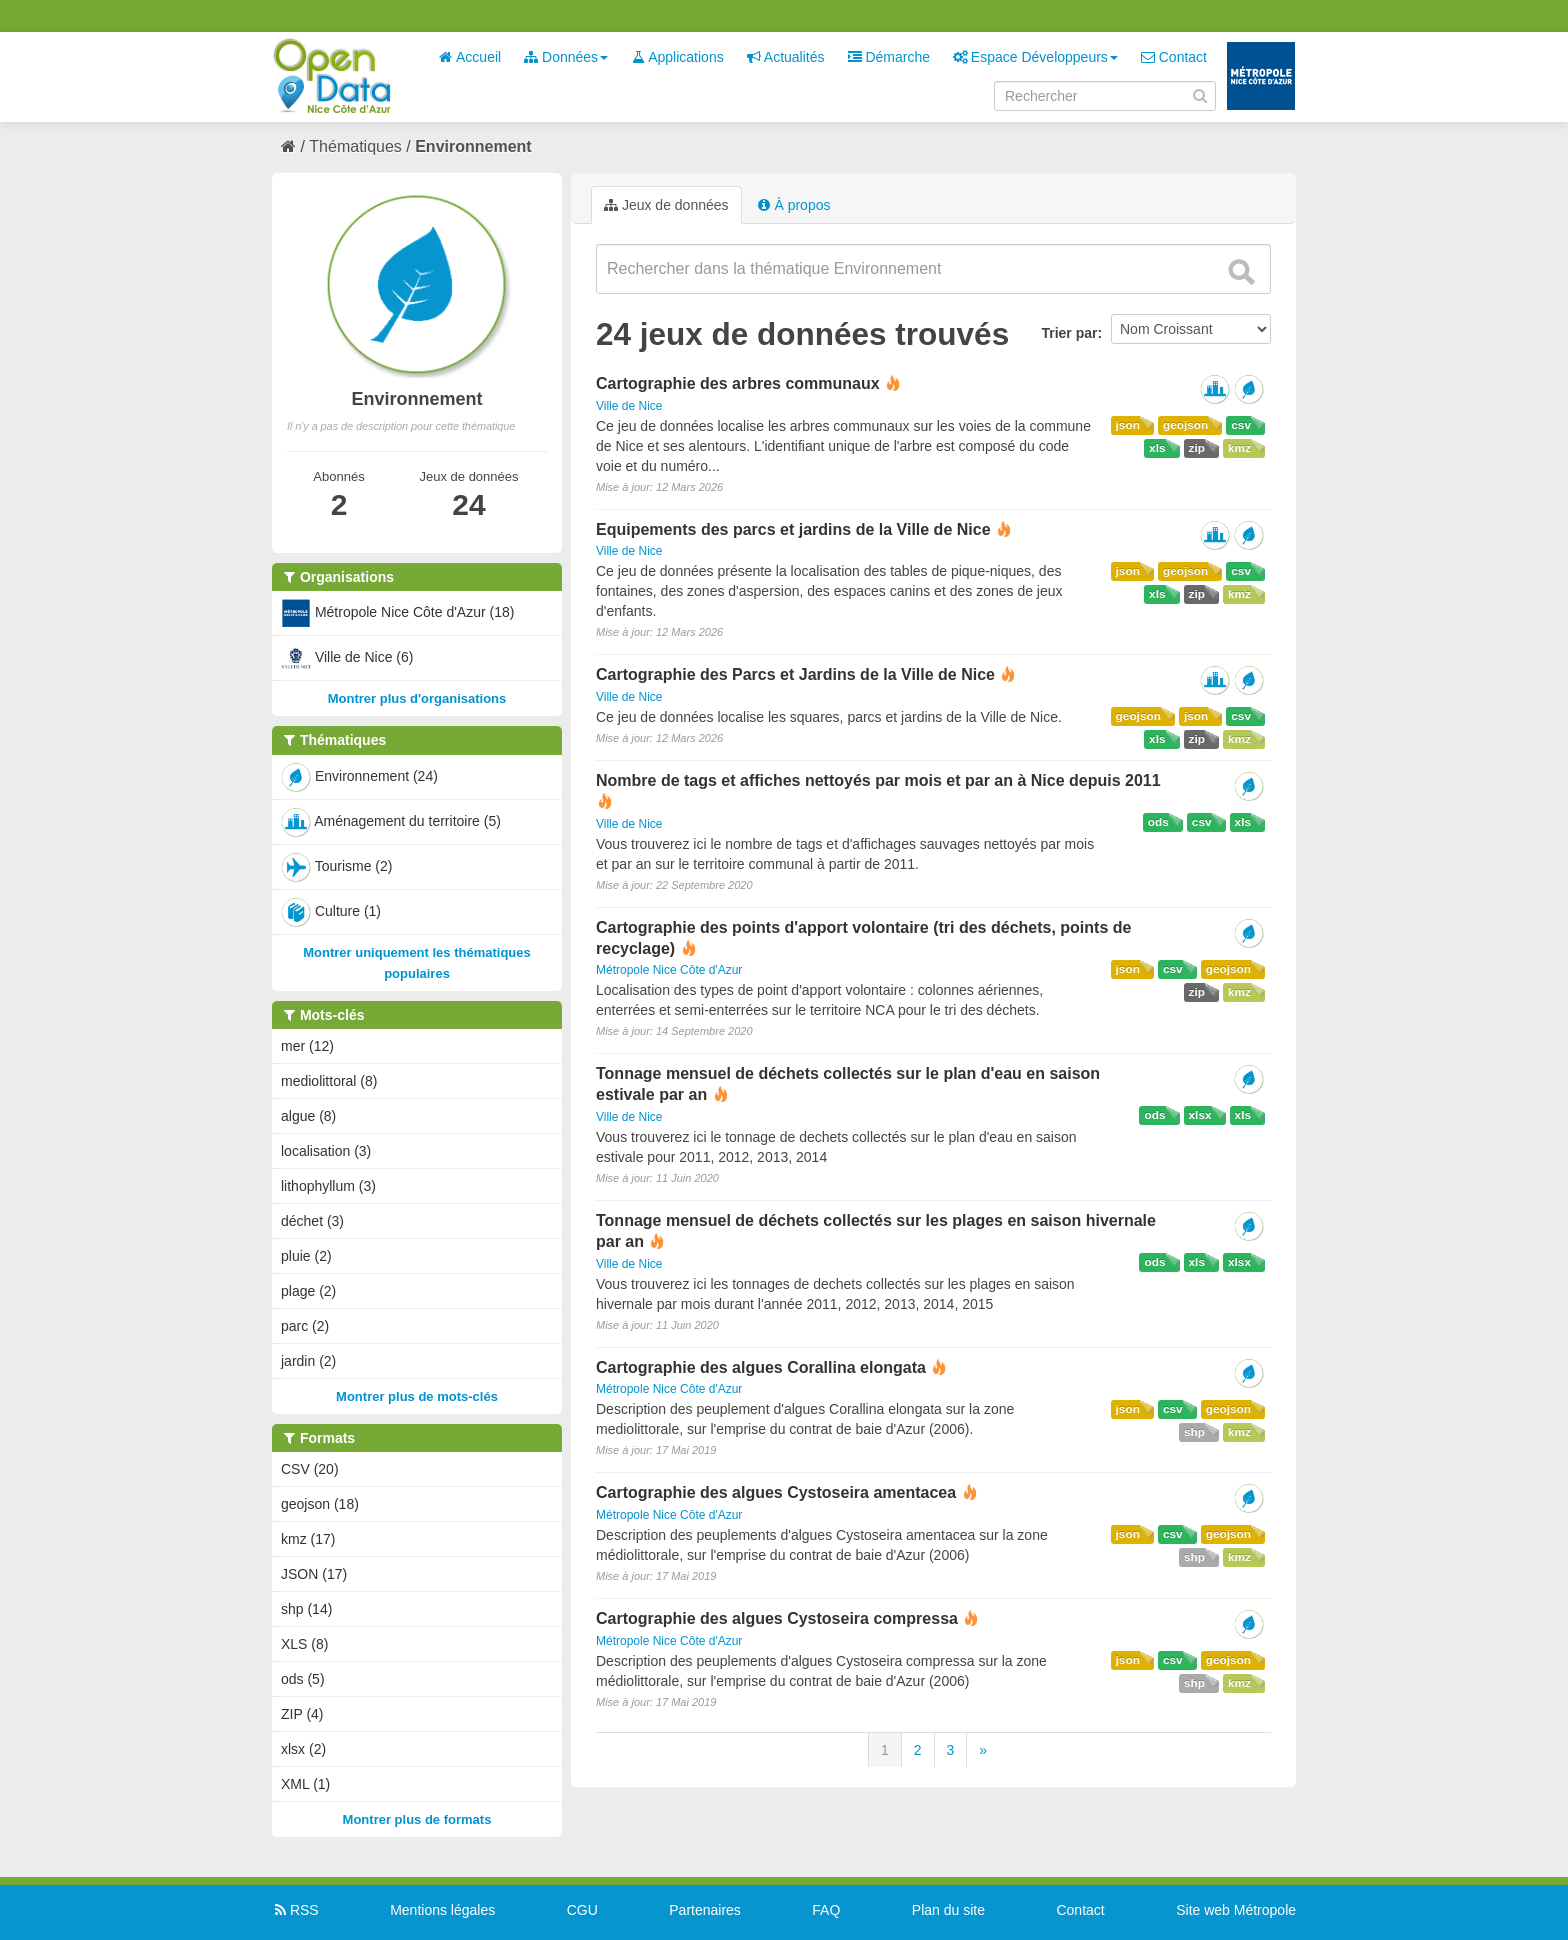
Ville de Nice (629, 406)
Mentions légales (442, 1910)
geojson (1185, 425)
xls (1157, 448)
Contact (1174, 57)
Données (566, 57)
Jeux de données (666, 205)
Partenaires (705, 1910)
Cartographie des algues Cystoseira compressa (777, 1618)
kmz (1239, 448)
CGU (582, 1910)
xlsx (1200, 1115)
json (1128, 425)
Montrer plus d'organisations (417, 698)
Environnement (473, 146)
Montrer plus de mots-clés (417, 1396)
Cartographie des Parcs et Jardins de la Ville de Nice (795, 674)
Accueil (470, 57)
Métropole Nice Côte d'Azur (669, 970)
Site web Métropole (1236, 1910)
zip (1197, 448)
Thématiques (355, 146)
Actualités (786, 57)
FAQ (826, 1910)
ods (1158, 822)
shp (1194, 1432)
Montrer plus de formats (417, 1819)
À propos (794, 205)
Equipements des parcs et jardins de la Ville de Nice (793, 529)
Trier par (1069, 333)
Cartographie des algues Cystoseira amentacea (776, 1492)
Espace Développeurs (1035, 57)
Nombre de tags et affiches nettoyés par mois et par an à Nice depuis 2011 (878, 780)
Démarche (889, 57)
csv (1241, 425)
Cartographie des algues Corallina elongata (761, 1367)
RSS (295, 1910)
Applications (677, 57)
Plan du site (948, 1910)
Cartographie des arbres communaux (738, 383)
